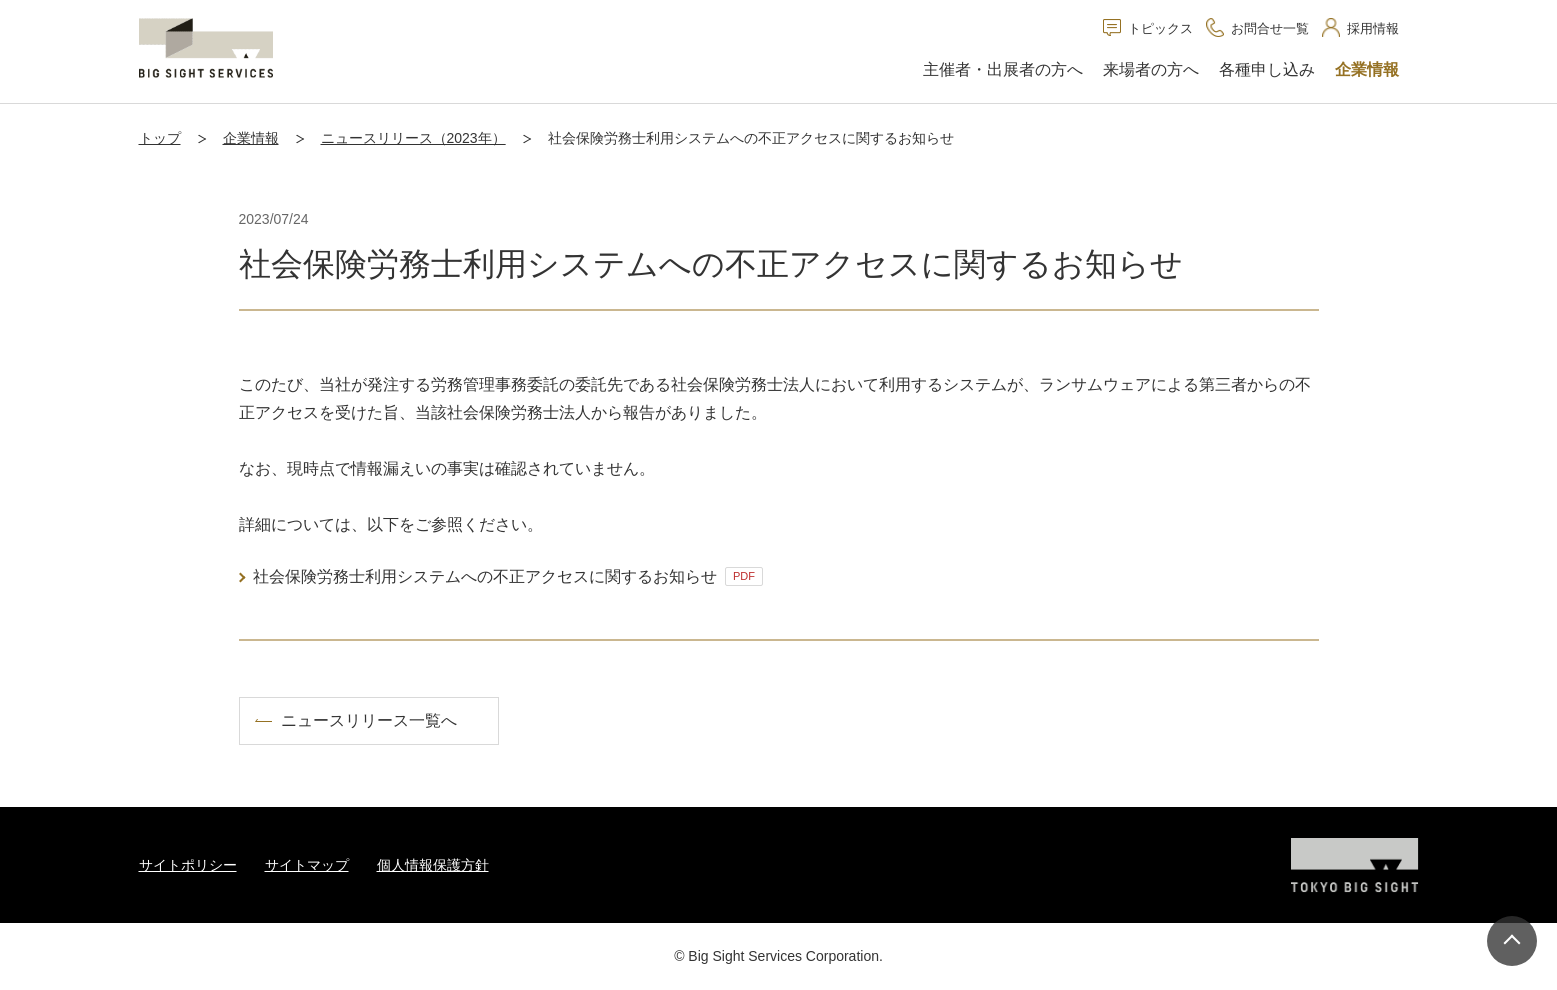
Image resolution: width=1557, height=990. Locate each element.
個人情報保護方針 (433, 865)
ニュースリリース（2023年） (413, 138)
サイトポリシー (188, 865)
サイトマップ (307, 865)
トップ (160, 138)
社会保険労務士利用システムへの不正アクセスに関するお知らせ (508, 576)
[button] (1003, 71)
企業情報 (251, 138)
